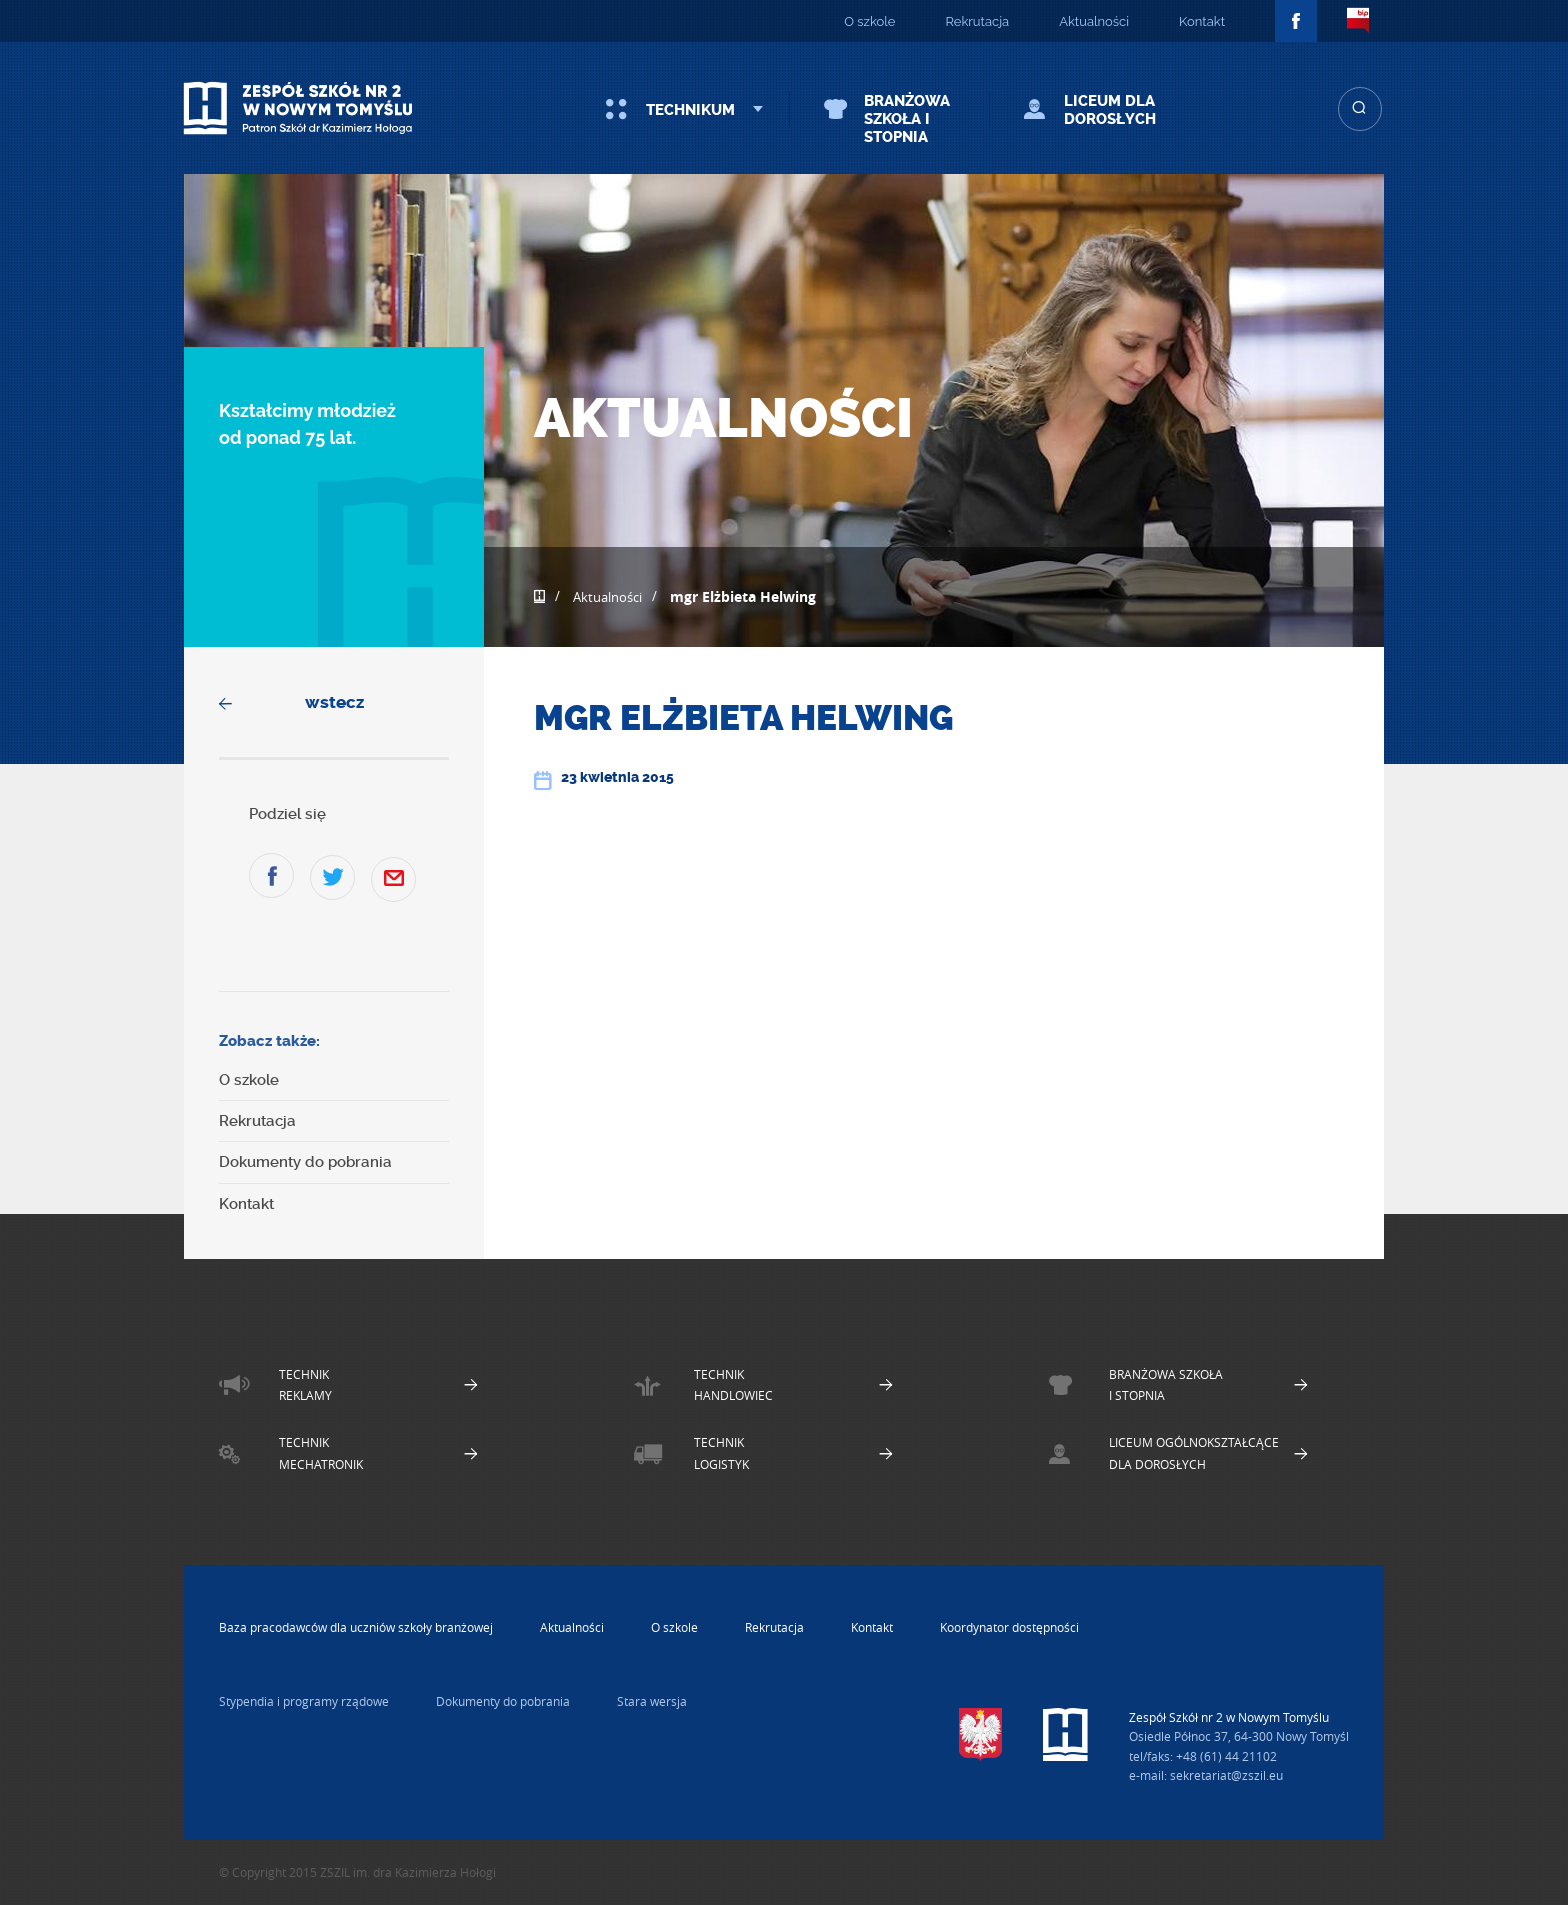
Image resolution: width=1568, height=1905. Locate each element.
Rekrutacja (977, 21)
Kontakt (1202, 21)
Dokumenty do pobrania (305, 1162)
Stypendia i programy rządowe (304, 1701)
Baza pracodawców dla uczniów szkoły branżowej (356, 1627)
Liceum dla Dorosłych (1110, 110)
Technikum (690, 110)
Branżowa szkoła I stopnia (907, 119)
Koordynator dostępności (1009, 1627)
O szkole (869, 21)
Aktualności (1094, 21)
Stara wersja (652, 1701)
